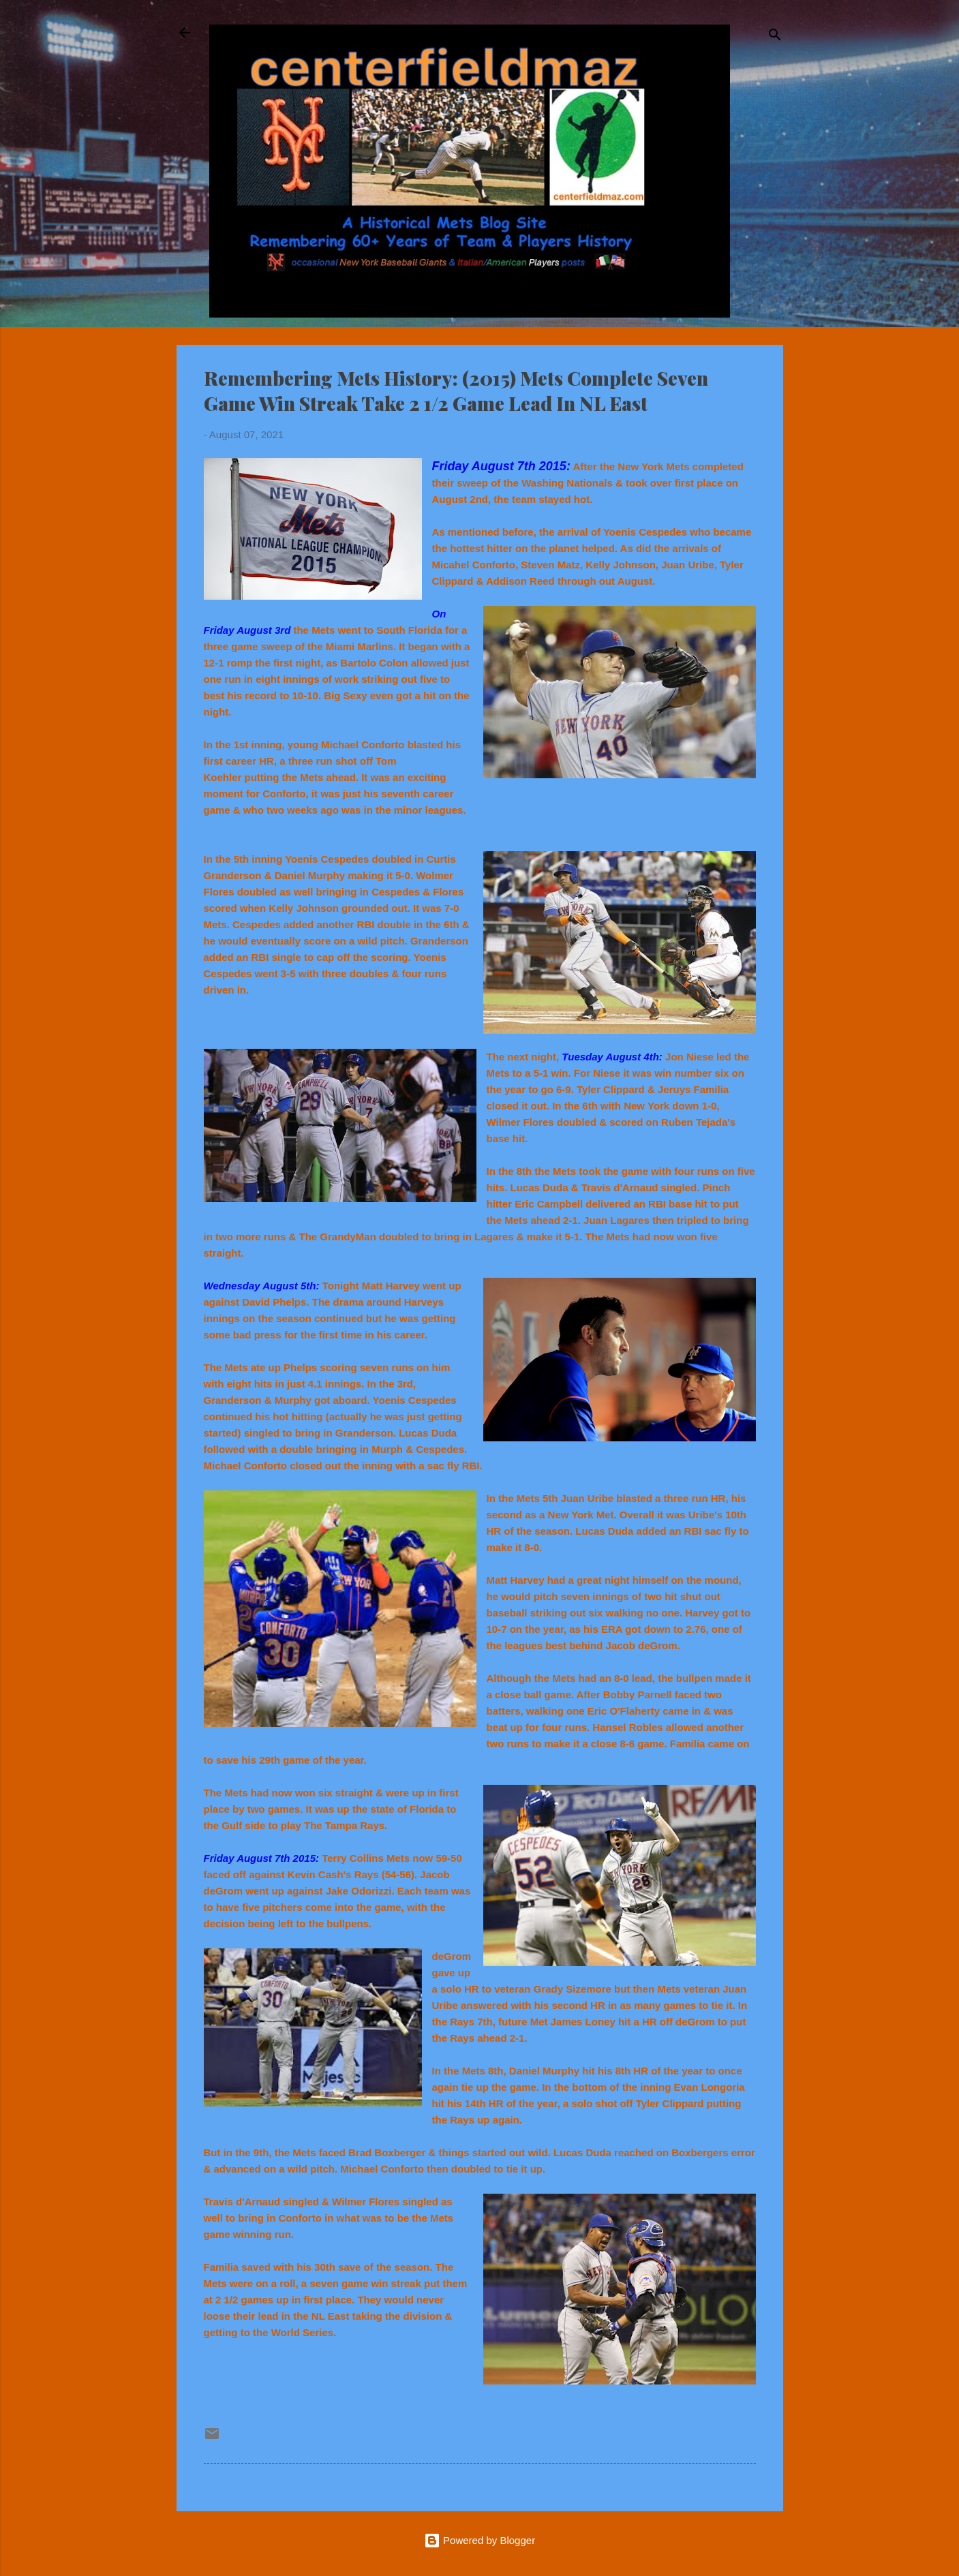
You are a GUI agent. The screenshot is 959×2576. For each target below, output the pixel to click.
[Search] (775, 37)
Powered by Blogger (479, 2540)
